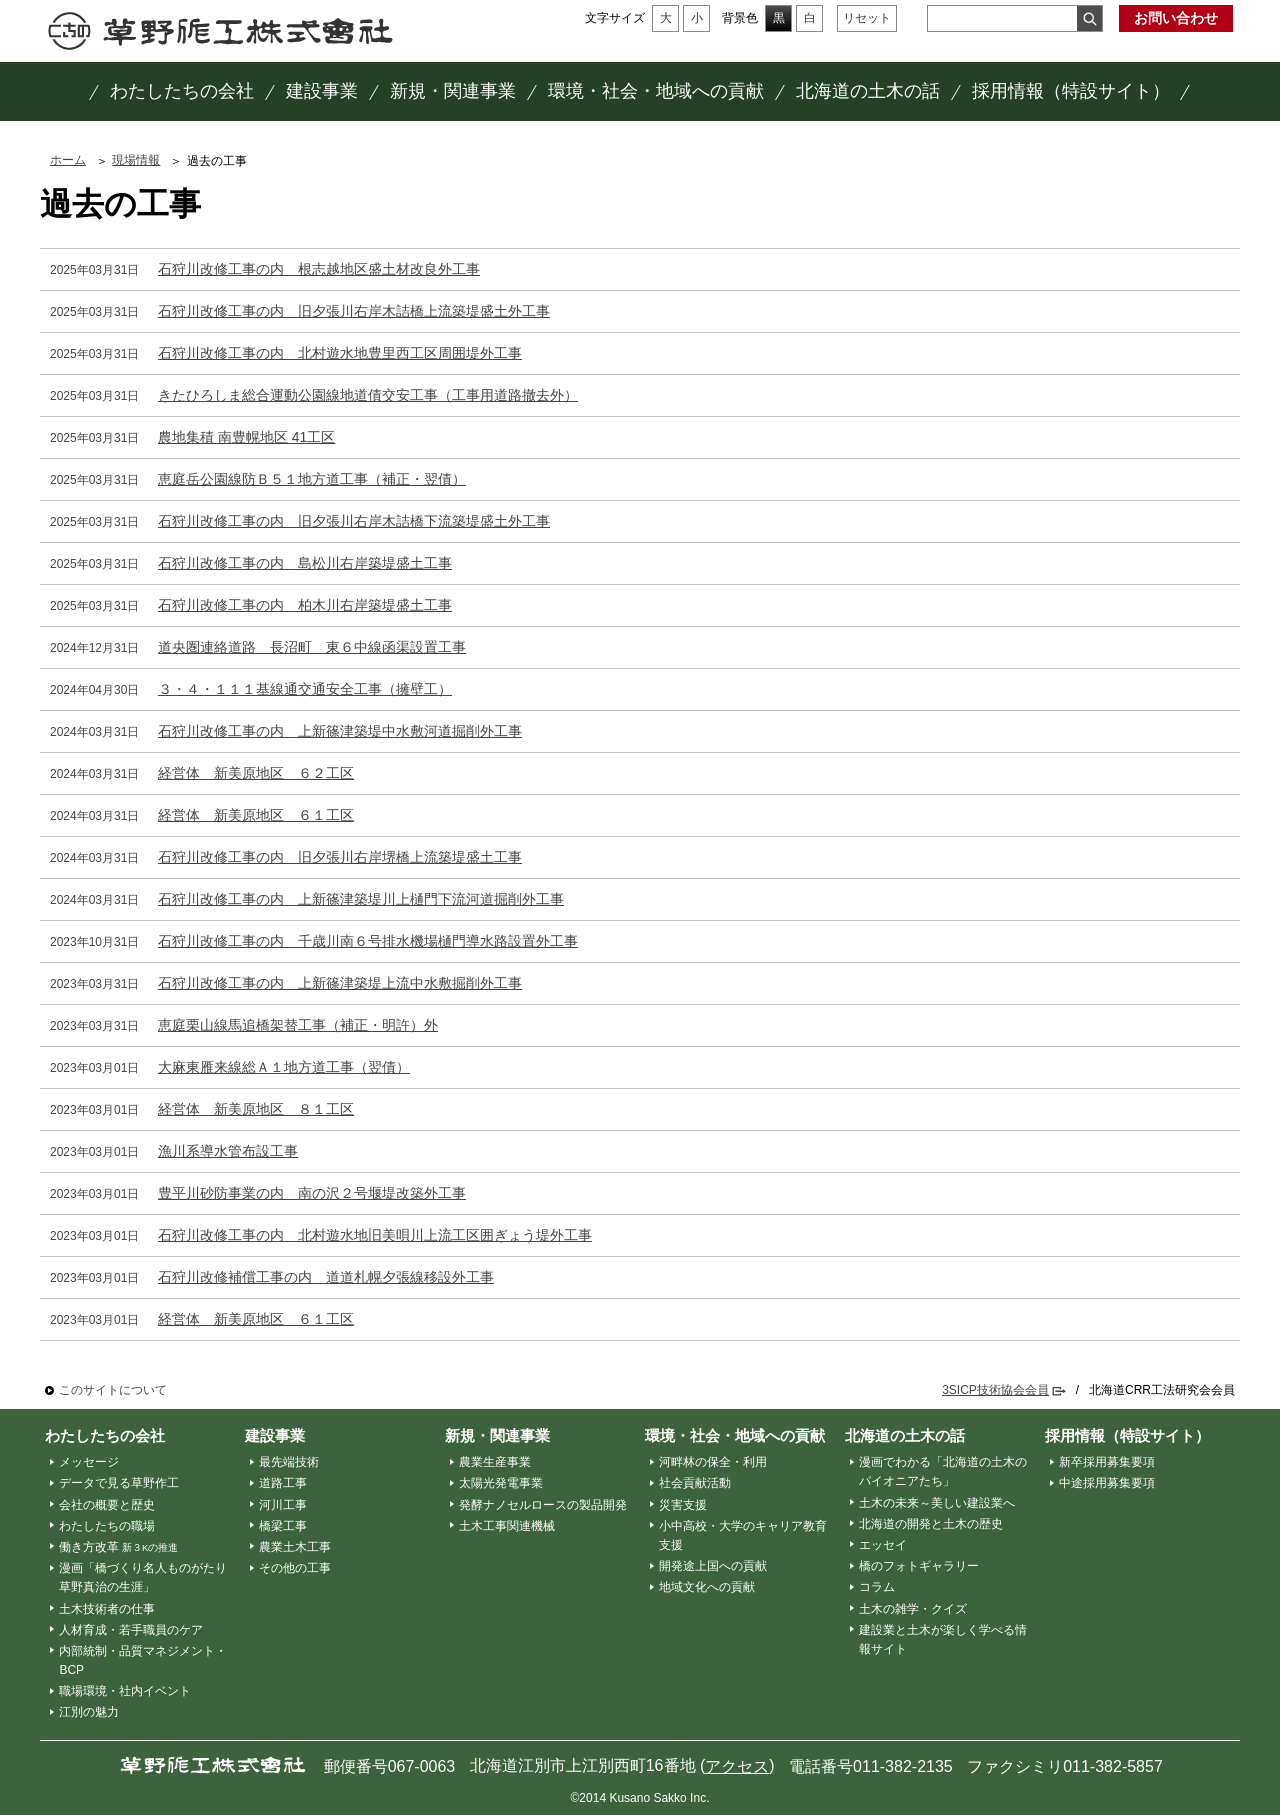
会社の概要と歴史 (107, 1505)
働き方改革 (119, 1547)
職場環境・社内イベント (125, 1691)
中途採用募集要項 (1107, 1483)
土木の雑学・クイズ (913, 1609)
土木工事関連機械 (507, 1526)
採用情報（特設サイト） (1127, 1435)
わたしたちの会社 (105, 1435)
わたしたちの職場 (107, 1526)
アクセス (737, 1766)
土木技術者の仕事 (107, 1609)
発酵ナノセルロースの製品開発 (543, 1505)
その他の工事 (295, 1568)
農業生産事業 (495, 1462)
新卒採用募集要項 (1107, 1462)
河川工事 (283, 1505)
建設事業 (275, 1435)
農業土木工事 (295, 1547)
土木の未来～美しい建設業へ (937, 1503)
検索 (1089, 18)
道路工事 (283, 1483)
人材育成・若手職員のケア (131, 1630)
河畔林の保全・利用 (713, 1462)
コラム (877, 1587)
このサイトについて (113, 1390)
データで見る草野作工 (119, 1483)
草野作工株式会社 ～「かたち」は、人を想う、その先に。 (220, 31)
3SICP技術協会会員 (995, 1390)
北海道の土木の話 (905, 1435)
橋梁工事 (283, 1526)
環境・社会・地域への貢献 (735, 1435)
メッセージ (89, 1462)
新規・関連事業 (497, 1435)
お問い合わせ (1176, 18)
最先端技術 (289, 1462)
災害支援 (683, 1505)
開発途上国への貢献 (713, 1566)
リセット (867, 18)
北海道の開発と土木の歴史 (931, 1524)
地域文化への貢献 (707, 1587)
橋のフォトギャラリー (919, 1566)
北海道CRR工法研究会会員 (1162, 1390)
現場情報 (136, 160)
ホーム (68, 160)
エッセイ (883, 1545)
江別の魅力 (89, 1712)
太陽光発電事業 (501, 1483)
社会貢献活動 (695, 1483)
